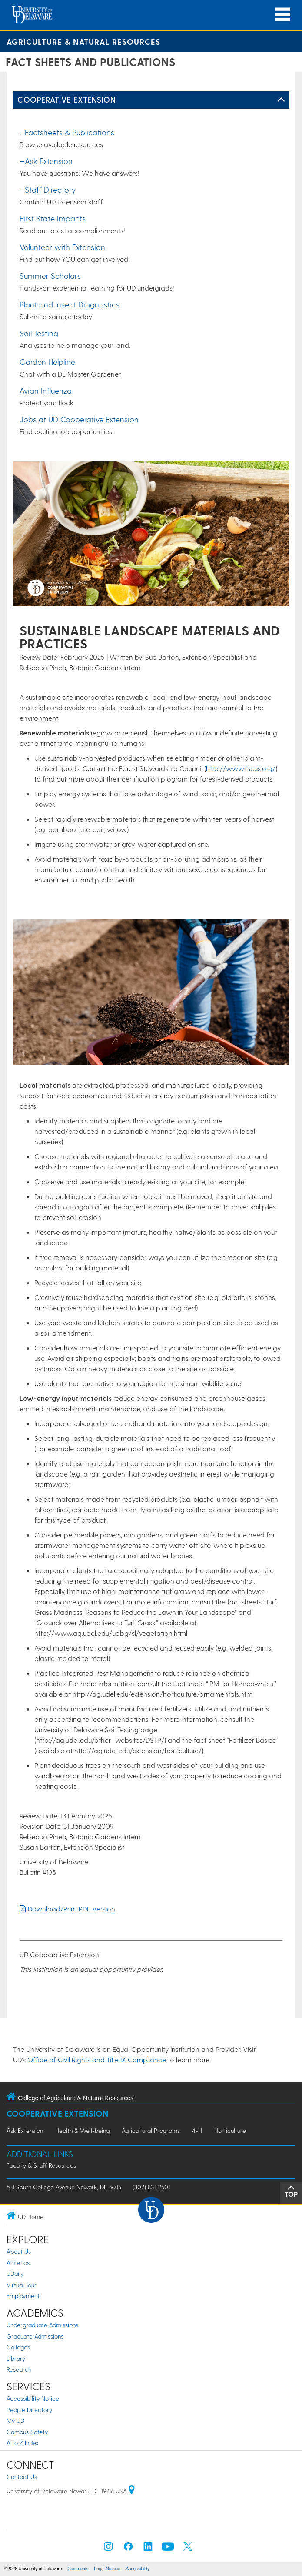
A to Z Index (23, 2442)
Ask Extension (25, 2130)
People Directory (29, 2409)
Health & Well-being (82, 2130)
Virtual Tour (22, 2285)
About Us (19, 2251)
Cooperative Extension (66, 99)
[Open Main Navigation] (282, 14)
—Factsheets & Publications (67, 132)
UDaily (15, 2273)
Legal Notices (107, 2568)
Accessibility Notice (33, 2398)
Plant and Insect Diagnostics (69, 304)
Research (19, 2369)
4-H (197, 2130)
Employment (23, 2295)
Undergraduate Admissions (42, 2325)
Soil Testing (39, 332)
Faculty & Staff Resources (41, 2165)
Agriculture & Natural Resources (83, 41)
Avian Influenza (46, 390)
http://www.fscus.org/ (240, 768)
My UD (15, 2420)
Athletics (18, 2262)
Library (16, 2358)
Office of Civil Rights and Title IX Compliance (96, 2059)
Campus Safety (27, 2432)
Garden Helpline (47, 361)
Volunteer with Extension (62, 246)
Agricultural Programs (151, 2130)
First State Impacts (53, 218)
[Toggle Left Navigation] (281, 100)
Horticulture (230, 2130)
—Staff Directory (48, 189)
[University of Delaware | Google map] (132, 2491)
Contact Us (22, 2476)
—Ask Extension (46, 160)
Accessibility (137, 2568)
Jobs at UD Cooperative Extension (79, 419)
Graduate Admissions (35, 2336)
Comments (77, 2568)
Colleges (18, 2347)
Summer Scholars (50, 275)
